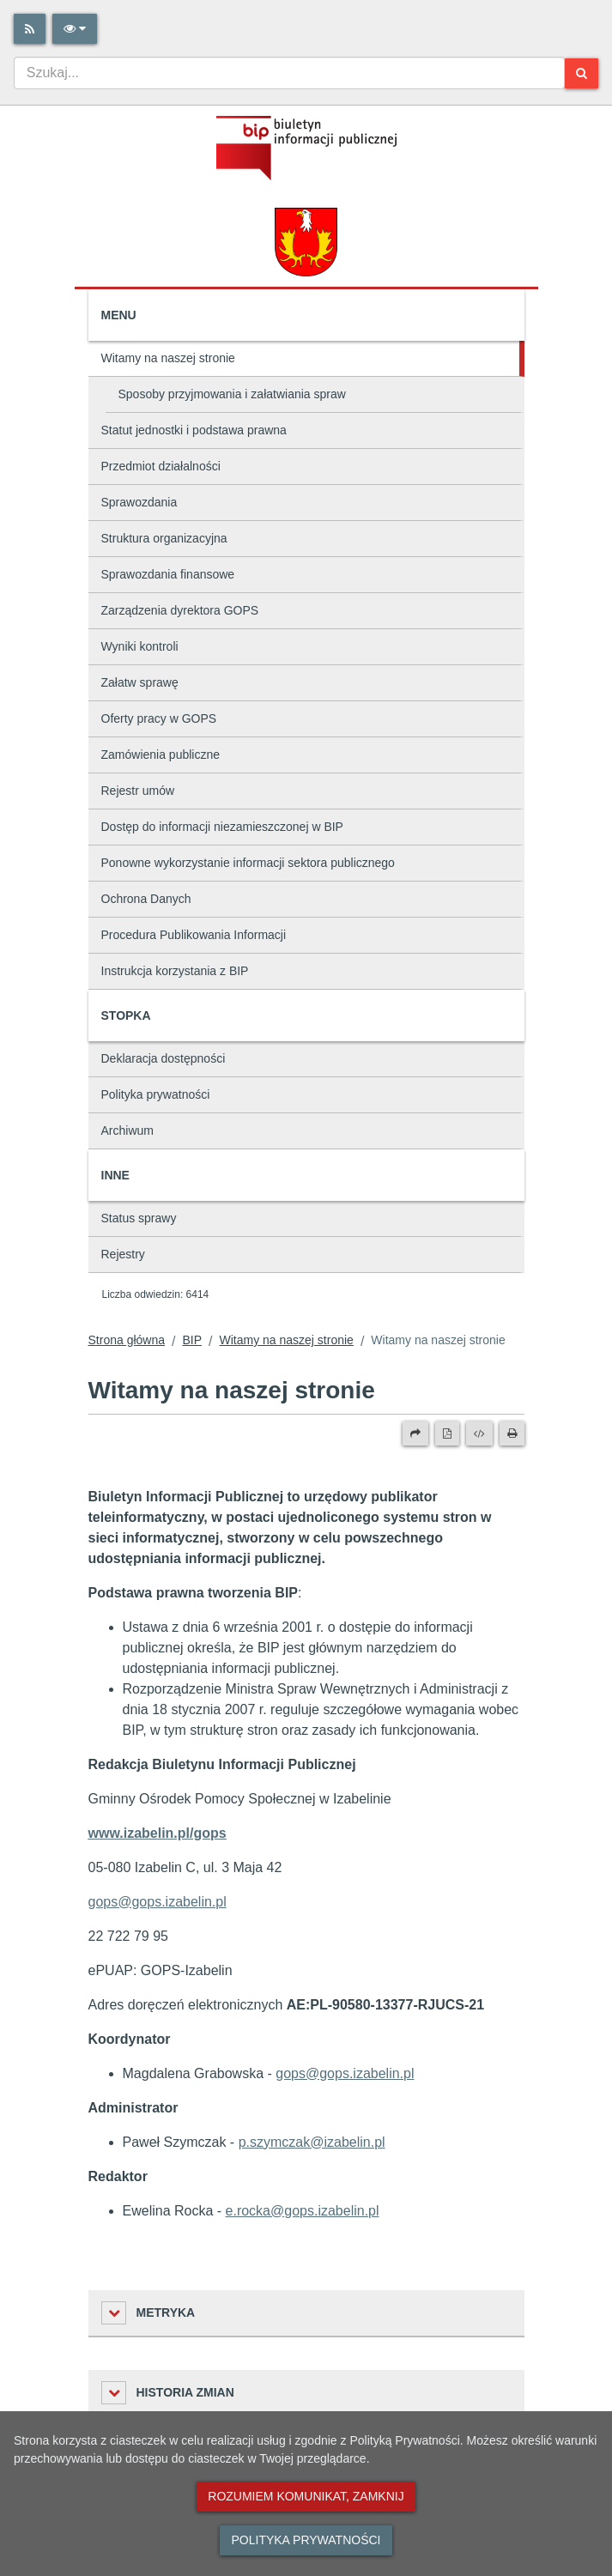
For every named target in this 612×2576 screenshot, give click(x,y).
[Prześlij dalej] (415, 1433)
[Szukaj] (581, 73)
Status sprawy (139, 1218)
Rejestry (123, 1254)
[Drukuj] (512, 1433)
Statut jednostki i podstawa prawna (194, 430)
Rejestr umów (138, 790)
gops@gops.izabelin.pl (345, 2073)
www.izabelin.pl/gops (157, 1833)
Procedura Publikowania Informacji (194, 935)
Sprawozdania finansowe (168, 574)
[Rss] (29, 29)
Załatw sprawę (140, 682)
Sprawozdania (139, 502)
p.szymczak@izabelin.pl (312, 2142)
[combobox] (289, 73)
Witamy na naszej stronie (168, 358)
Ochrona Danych (146, 899)
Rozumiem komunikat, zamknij (305, 2496)
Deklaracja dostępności (163, 1058)
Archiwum (127, 1130)
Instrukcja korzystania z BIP (175, 971)
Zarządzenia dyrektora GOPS (180, 610)
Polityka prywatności (155, 1094)
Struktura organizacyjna (164, 538)
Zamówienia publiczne (161, 754)
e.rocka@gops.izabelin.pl (302, 2210)
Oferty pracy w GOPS (159, 718)
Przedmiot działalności (161, 466)
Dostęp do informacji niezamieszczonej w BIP (222, 826)
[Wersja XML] (479, 1433)
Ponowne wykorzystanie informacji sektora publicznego (248, 863)
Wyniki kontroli (140, 646)
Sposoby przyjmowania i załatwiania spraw (232, 394)
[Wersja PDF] (447, 1433)
